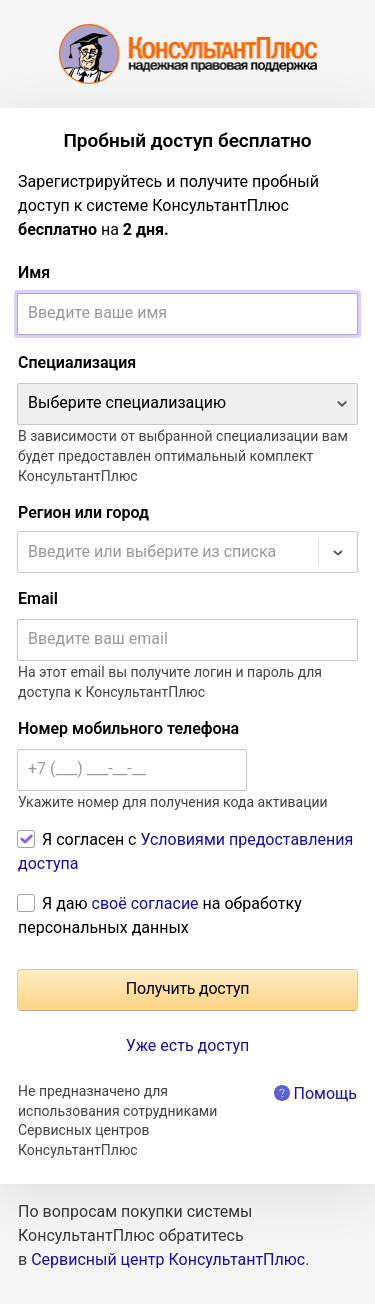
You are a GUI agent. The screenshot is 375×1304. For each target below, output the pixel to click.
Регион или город (83, 512)
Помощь (325, 1093)
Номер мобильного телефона (128, 728)
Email (38, 598)
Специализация (77, 362)
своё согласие (145, 903)
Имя (34, 272)
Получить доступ (188, 988)
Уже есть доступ (188, 1045)
